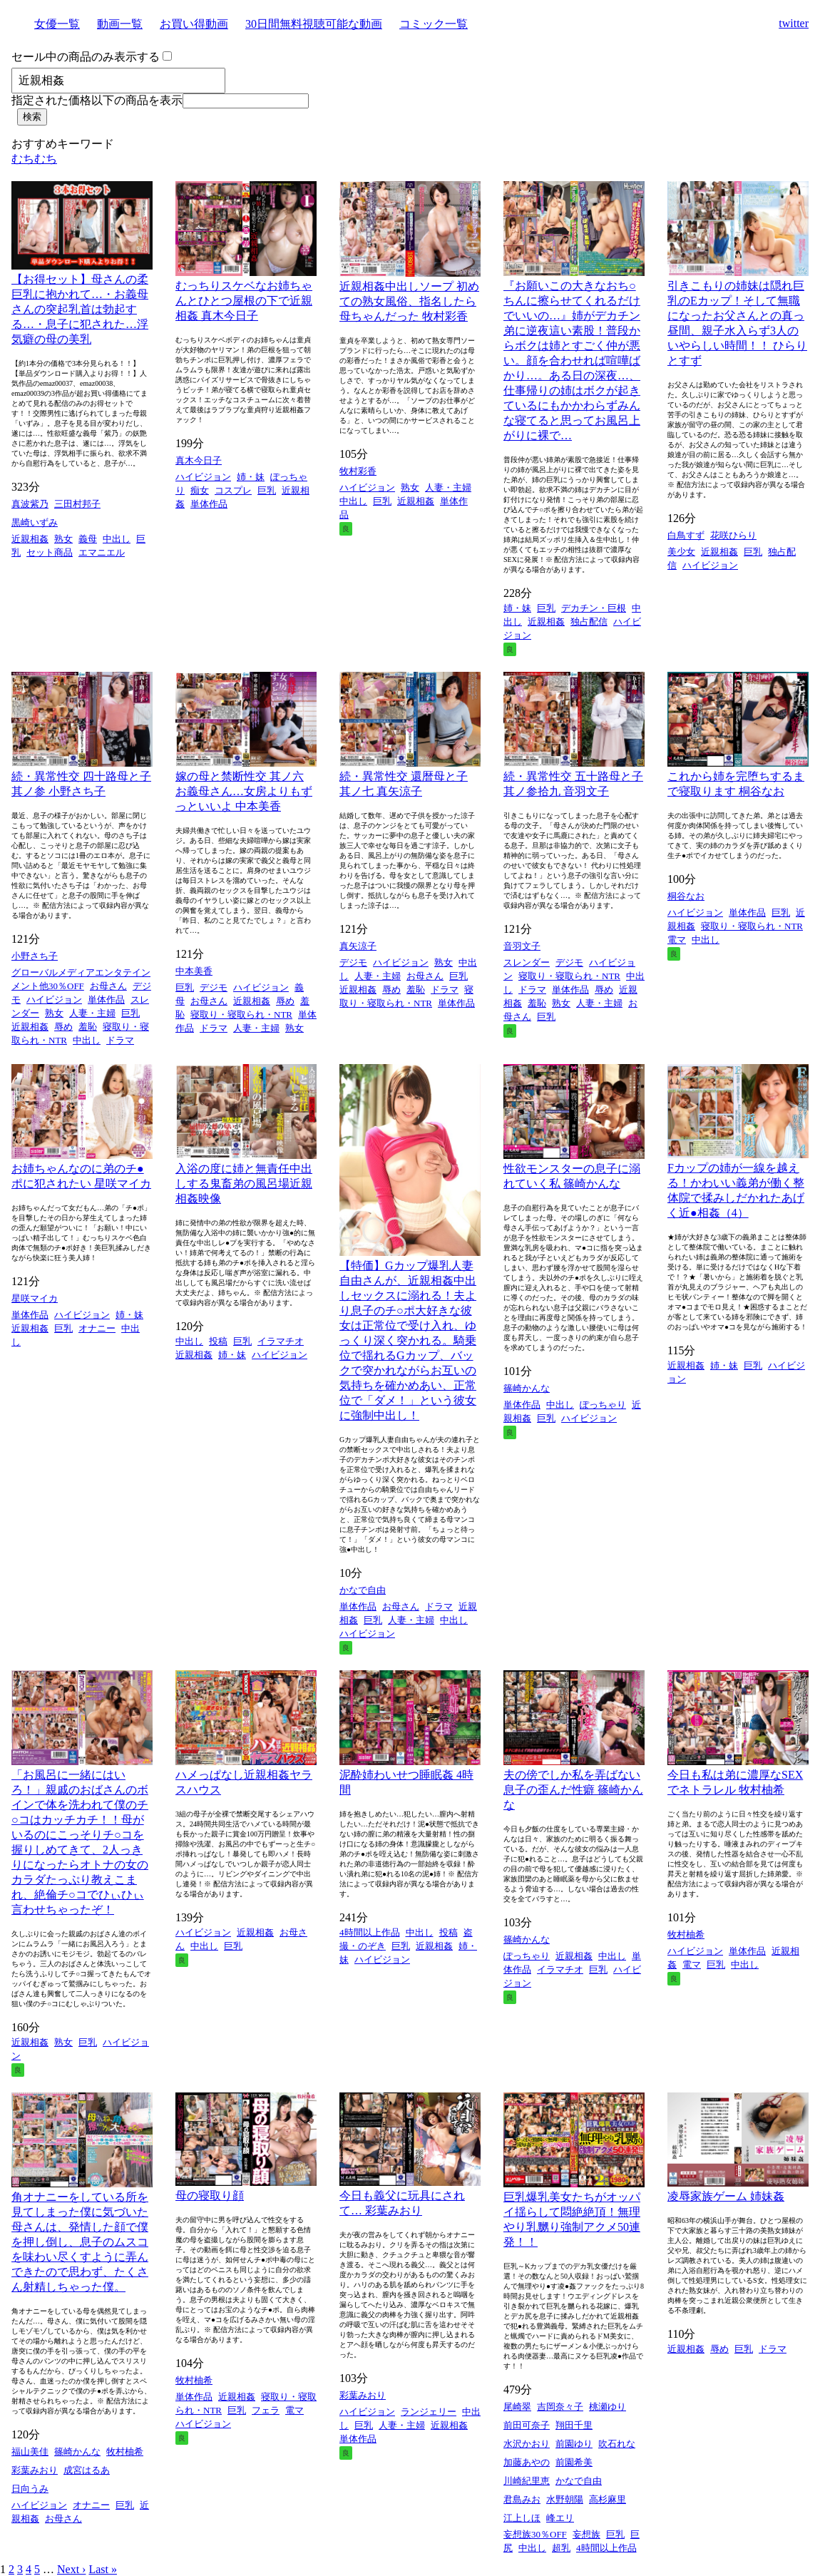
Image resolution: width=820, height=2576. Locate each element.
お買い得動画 (194, 24)
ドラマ (120, 1040)
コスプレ (233, 490)
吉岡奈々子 (560, 2406)
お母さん (108, 986)
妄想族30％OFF (535, 2534)
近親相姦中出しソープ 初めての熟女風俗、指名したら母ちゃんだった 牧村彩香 (409, 301)
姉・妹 (251, 476)
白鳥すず (685, 535)
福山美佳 (29, 2451)
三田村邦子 (77, 504)
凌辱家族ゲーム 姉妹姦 (725, 2196)
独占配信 (589, 621)
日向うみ (29, 2488)
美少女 (681, 551)
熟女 (63, 538)
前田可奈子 (526, 2425)
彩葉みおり (34, 2470)
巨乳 (266, 490)
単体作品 (208, 504)
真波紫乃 (29, 504)
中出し (116, 538)
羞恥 (87, 1026)
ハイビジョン (203, 476)
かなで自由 (362, 1590)
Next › (71, 2569)
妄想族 (586, 2534)
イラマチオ (280, 1341)
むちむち (34, 159)
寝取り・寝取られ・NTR (241, 1014)
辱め (63, 1026)
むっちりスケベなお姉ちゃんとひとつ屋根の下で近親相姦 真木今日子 (243, 301)
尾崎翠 (517, 2406)
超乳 (561, 2547)
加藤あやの (526, 2462)
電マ (676, 939)
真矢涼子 (357, 946)
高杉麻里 (607, 2499)
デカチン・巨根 (593, 608)
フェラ (266, 2410)
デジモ (213, 987)
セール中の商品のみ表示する (85, 57)
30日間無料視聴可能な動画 (313, 24)
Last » (102, 2569)
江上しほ (521, 2518)
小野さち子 (34, 956)
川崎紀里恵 (526, 2480)
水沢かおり (526, 2443)
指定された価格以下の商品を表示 (97, 100)
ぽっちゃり (603, 1404)
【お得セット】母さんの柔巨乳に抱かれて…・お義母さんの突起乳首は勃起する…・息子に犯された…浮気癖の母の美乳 (79, 309)
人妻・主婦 (448, 487)
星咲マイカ (34, 1298)
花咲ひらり (733, 535)
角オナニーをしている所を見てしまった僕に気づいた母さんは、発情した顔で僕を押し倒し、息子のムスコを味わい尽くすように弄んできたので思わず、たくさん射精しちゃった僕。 (79, 2242)
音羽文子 (521, 946)
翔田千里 (574, 2425)
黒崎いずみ (34, 522)
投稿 (218, 1341)
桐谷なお (685, 896)
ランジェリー (428, 2411)
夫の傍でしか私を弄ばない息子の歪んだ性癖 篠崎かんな (573, 1790)
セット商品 (49, 552)
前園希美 (574, 2462)
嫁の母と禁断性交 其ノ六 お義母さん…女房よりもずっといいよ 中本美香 (243, 791)
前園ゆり (574, 2443)
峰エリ (560, 2518)
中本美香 (193, 971)
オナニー (97, 1328)
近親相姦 (29, 538)
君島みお (521, 2499)
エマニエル (101, 552)
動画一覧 (120, 24)
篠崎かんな (526, 1388)
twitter (794, 23)
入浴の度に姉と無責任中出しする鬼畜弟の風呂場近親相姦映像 (243, 1183)
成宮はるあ (86, 2470)
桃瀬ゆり (607, 2406)
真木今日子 (198, 460)
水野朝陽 (564, 2499)
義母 (87, 538)
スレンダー (526, 962)
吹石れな (616, 2443)
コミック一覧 (433, 24)
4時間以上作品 (369, 1932)
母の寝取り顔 (209, 2195)
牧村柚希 (685, 1934)
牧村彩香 (357, 471)
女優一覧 (57, 24)
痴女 (199, 490)
